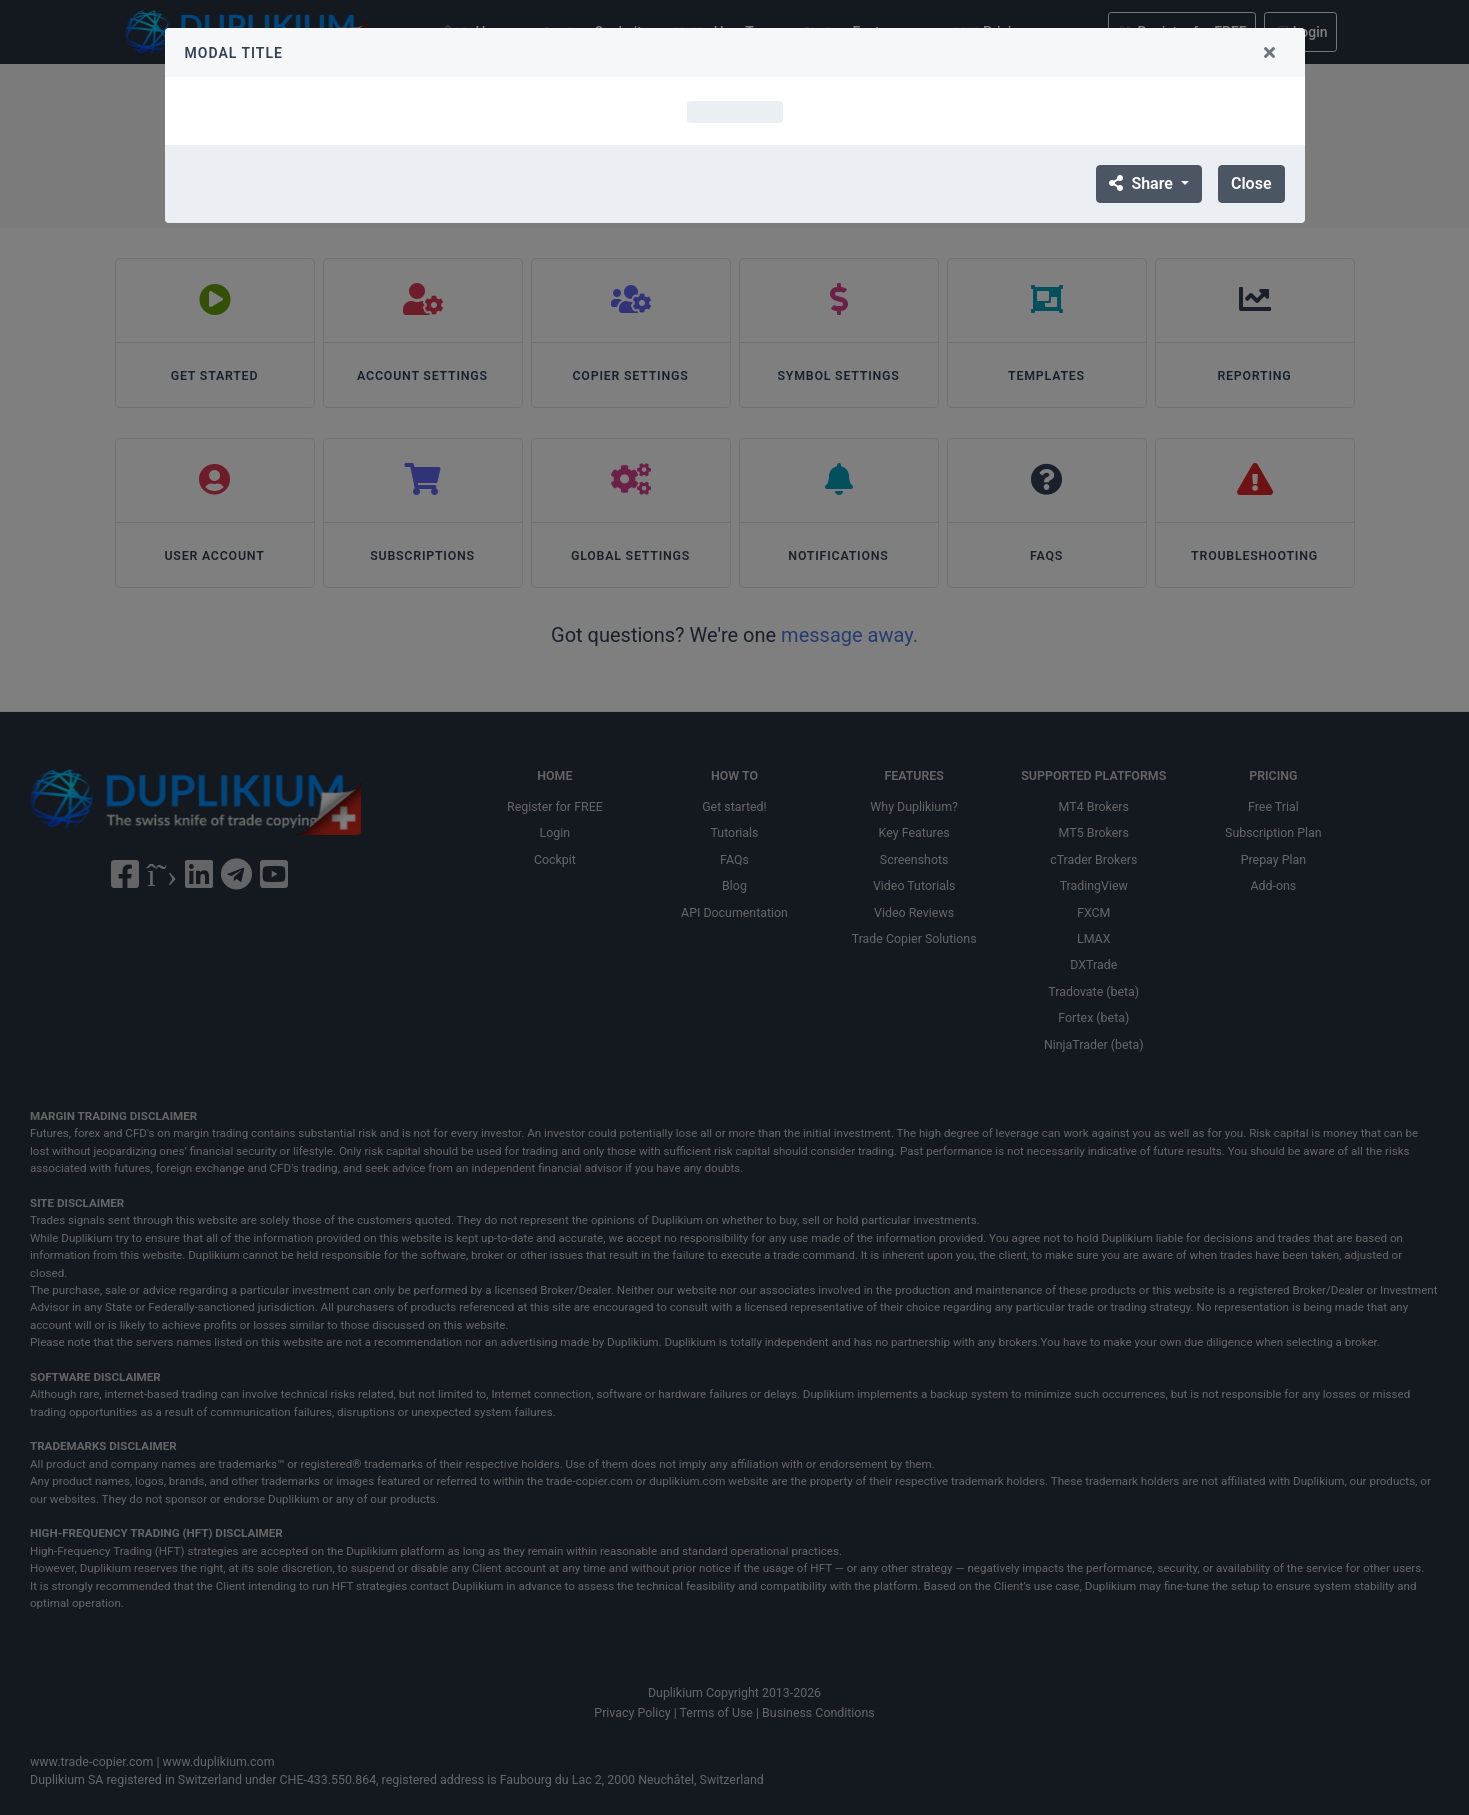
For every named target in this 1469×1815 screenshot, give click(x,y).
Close (1251, 183)
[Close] (1270, 52)
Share (1142, 183)
